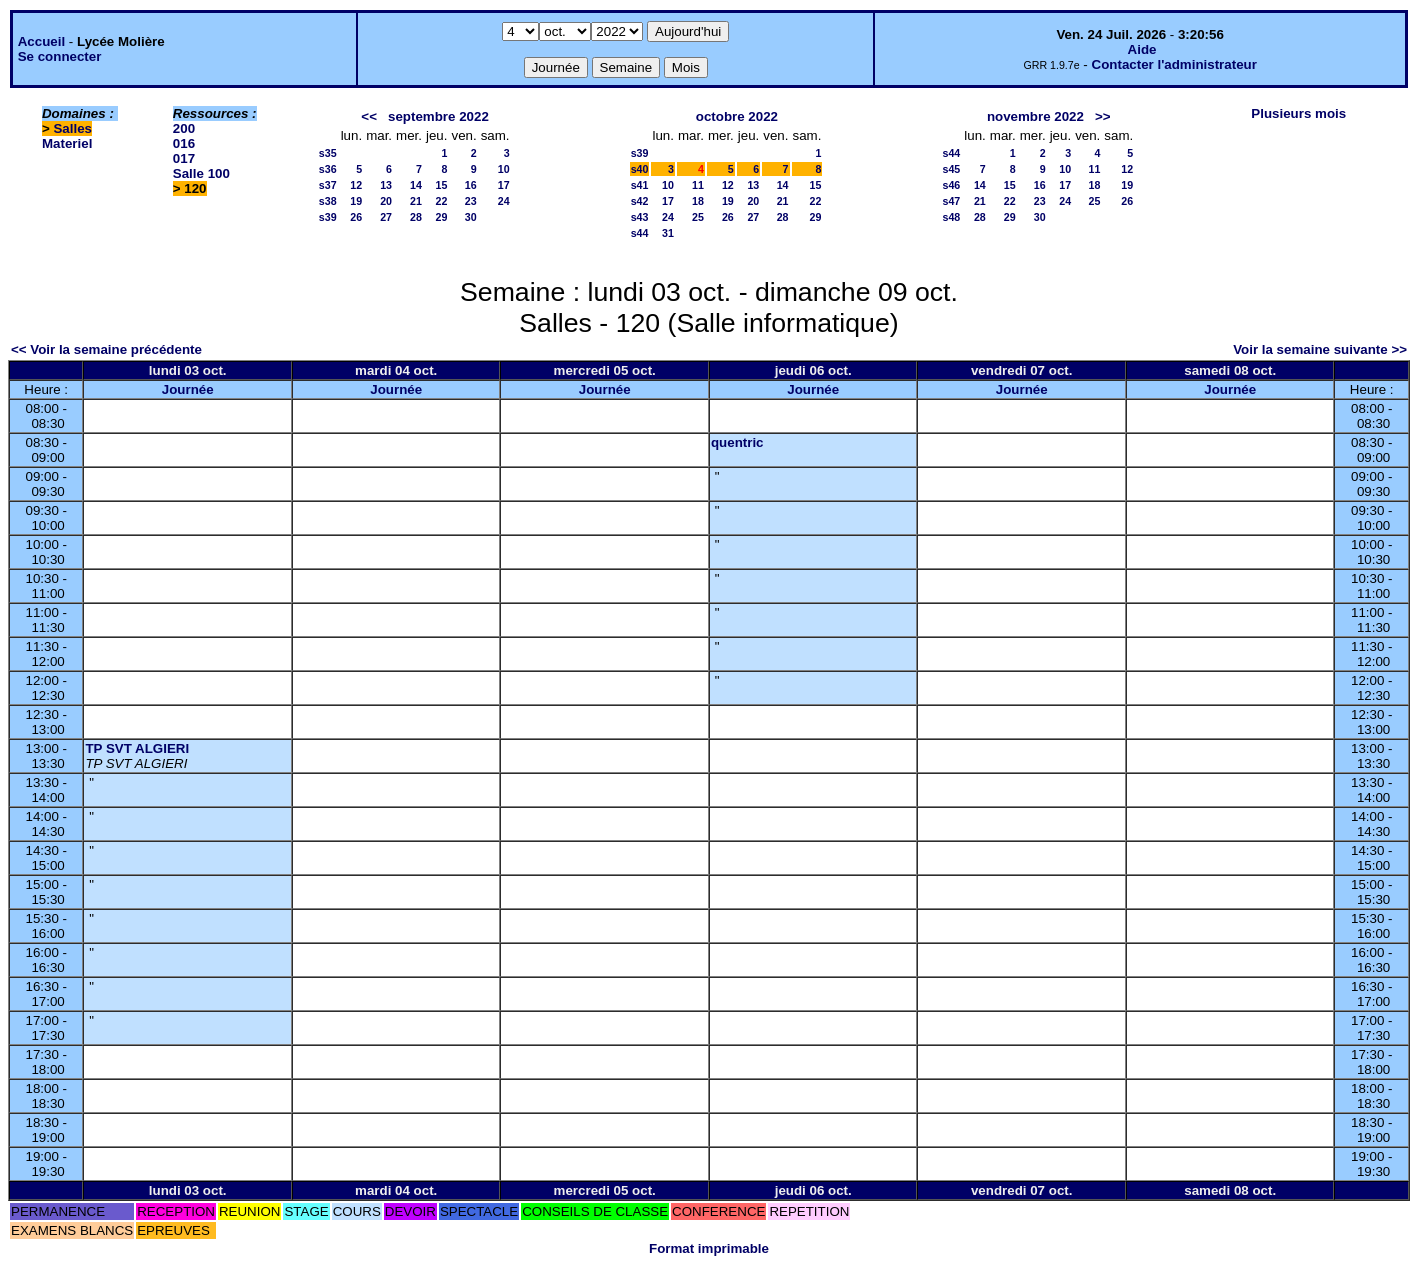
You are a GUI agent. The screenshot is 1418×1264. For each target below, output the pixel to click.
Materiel (67, 143)
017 (184, 158)
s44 (640, 233)
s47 (952, 201)
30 (471, 217)
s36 (328, 169)
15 (442, 185)
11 (698, 185)
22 (442, 201)
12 (356, 185)
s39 (328, 217)
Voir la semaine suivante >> (1320, 349)
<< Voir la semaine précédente (106, 349)
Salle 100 (201, 173)
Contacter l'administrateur (1174, 64)
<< (369, 116)
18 (698, 201)
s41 (640, 185)
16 (471, 185)
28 (416, 217)
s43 (640, 217)
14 (416, 185)
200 (184, 128)
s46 (952, 185)
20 (386, 201)
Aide (1142, 49)
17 (504, 185)
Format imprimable (709, 1248)
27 (386, 217)
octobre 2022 (737, 116)
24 (504, 201)
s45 (952, 169)
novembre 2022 (1035, 116)
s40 (640, 169)
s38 (328, 201)
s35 (328, 153)
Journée (188, 389)
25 (698, 217)
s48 (952, 217)
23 (471, 201)
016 (184, 143)
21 (416, 201)
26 (356, 217)
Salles (72, 128)
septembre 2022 (438, 116)
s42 (640, 201)
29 (442, 217)
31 (668, 233)
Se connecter (60, 56)
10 (504, 169)
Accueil (41, 41)
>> (1103, 116)
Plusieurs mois (1298, 113)
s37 (328, 185)
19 (356, 201)
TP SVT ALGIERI (137, 748)
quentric (737, 442)
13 (386, 185)
